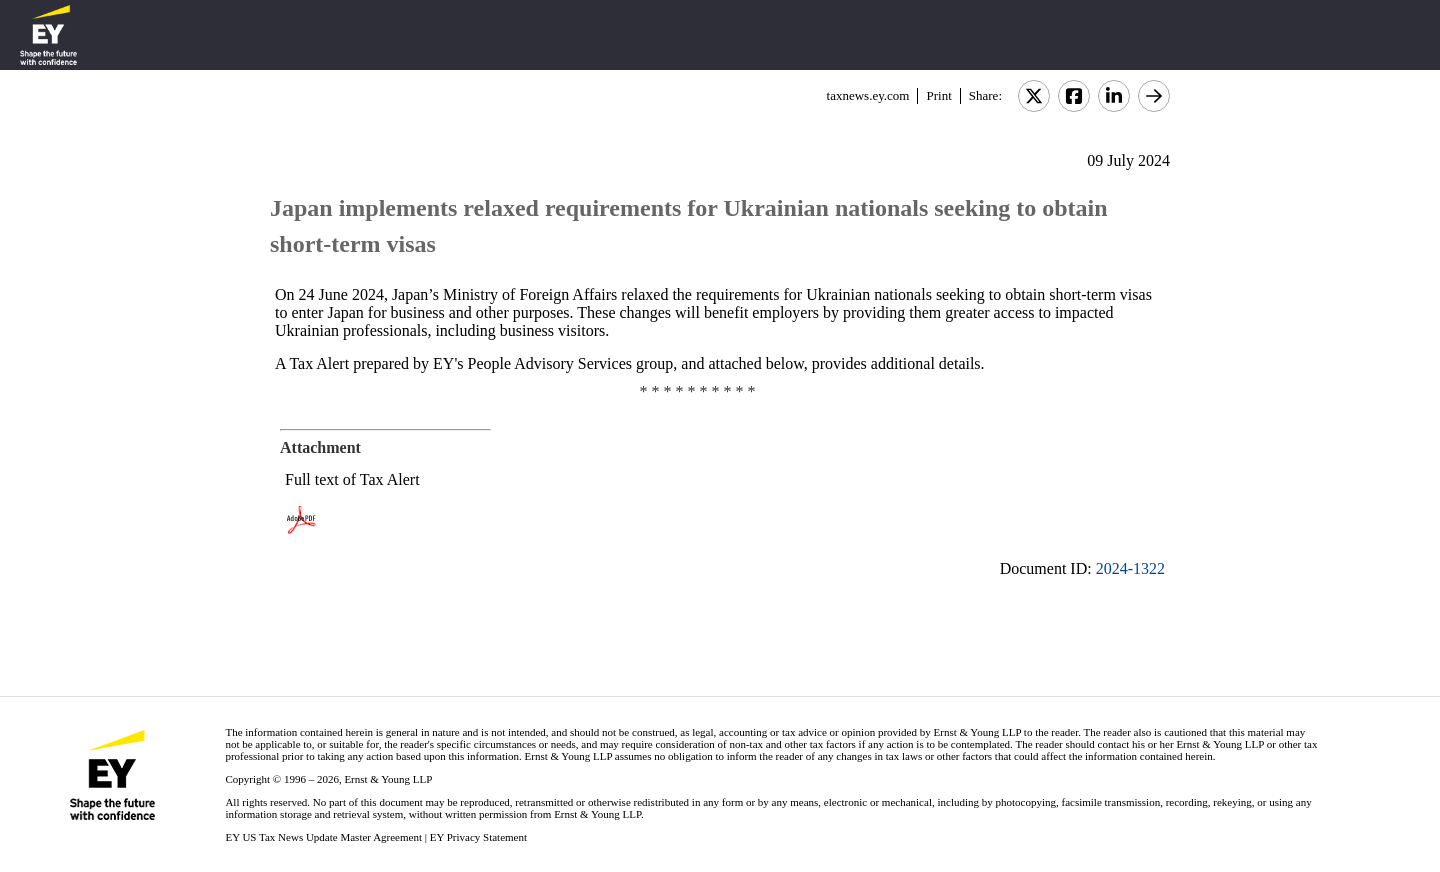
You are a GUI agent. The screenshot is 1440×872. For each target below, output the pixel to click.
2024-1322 (1130, 568)
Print (938, 95)
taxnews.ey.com (868, 95)
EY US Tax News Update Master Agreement (323, 837)
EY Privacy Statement (478, 837)
